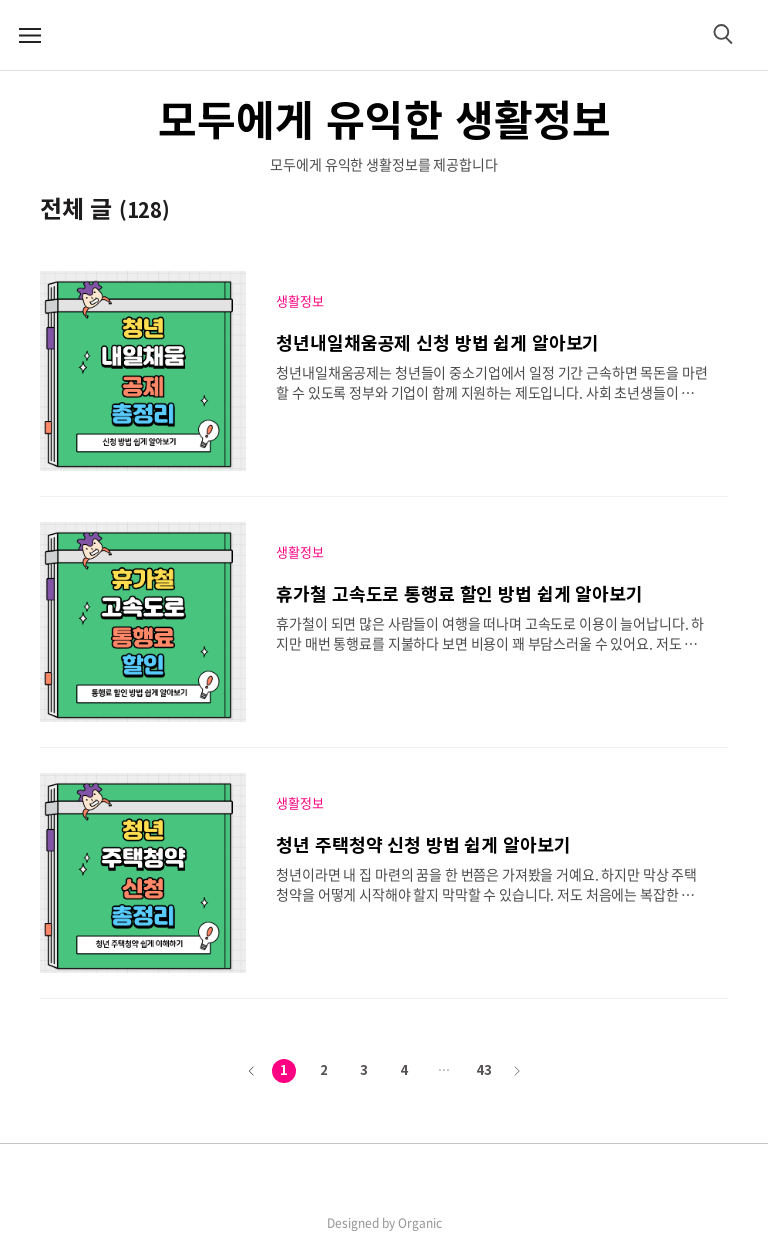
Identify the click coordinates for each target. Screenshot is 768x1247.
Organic (420, 1223)
